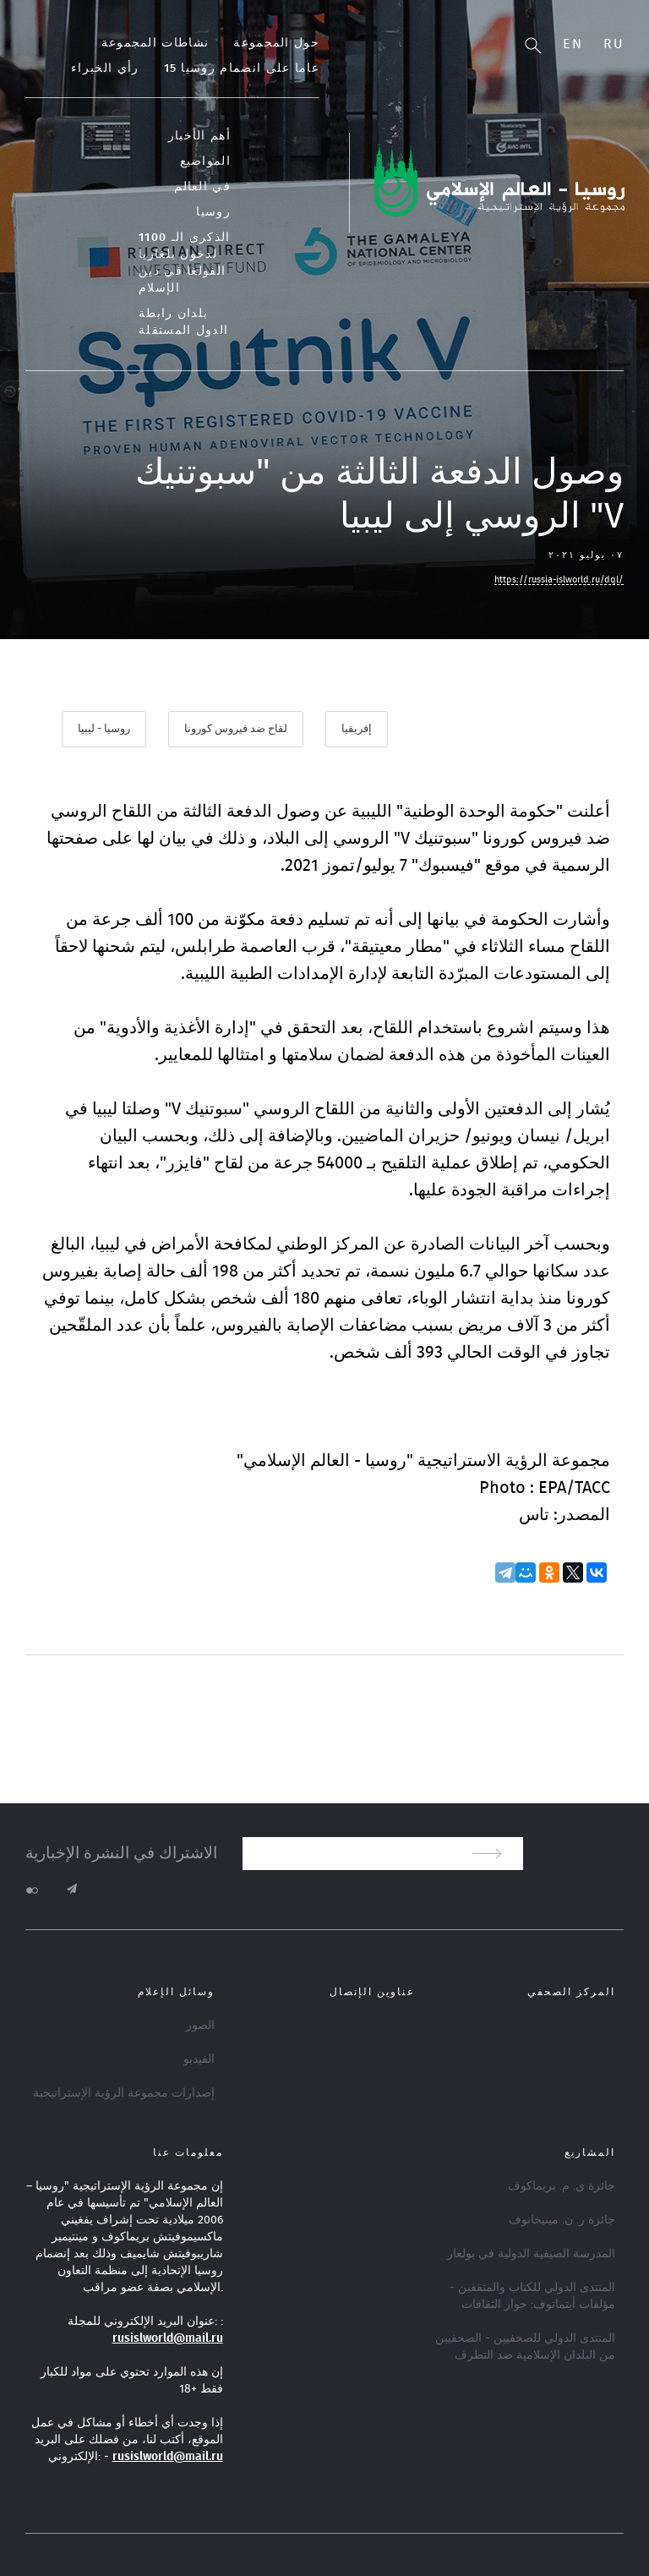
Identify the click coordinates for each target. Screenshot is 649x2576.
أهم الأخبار (199, 136)
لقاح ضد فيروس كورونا (235, 729)
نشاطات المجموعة (155, 43)
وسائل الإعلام (176, 1992)
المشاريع (589, 2152)
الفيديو (199, 2059)
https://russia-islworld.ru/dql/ (559, 579)
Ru (613, 44)
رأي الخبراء (105, 68)
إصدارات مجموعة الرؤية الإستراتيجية (124, 2093)
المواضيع (205, 161)
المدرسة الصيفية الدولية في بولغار (531, 2254)
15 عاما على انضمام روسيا (241, 68)
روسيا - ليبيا (104, 729)
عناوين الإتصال (372, 1992)
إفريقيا (356, 729)
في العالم (202, 187)
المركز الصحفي (571, 1992)
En (572, 44)
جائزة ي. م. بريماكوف (561, 2186)
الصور (200, 2026)
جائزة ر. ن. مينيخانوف (562, 2220)
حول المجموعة (276, 43)
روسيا (213, 212)
